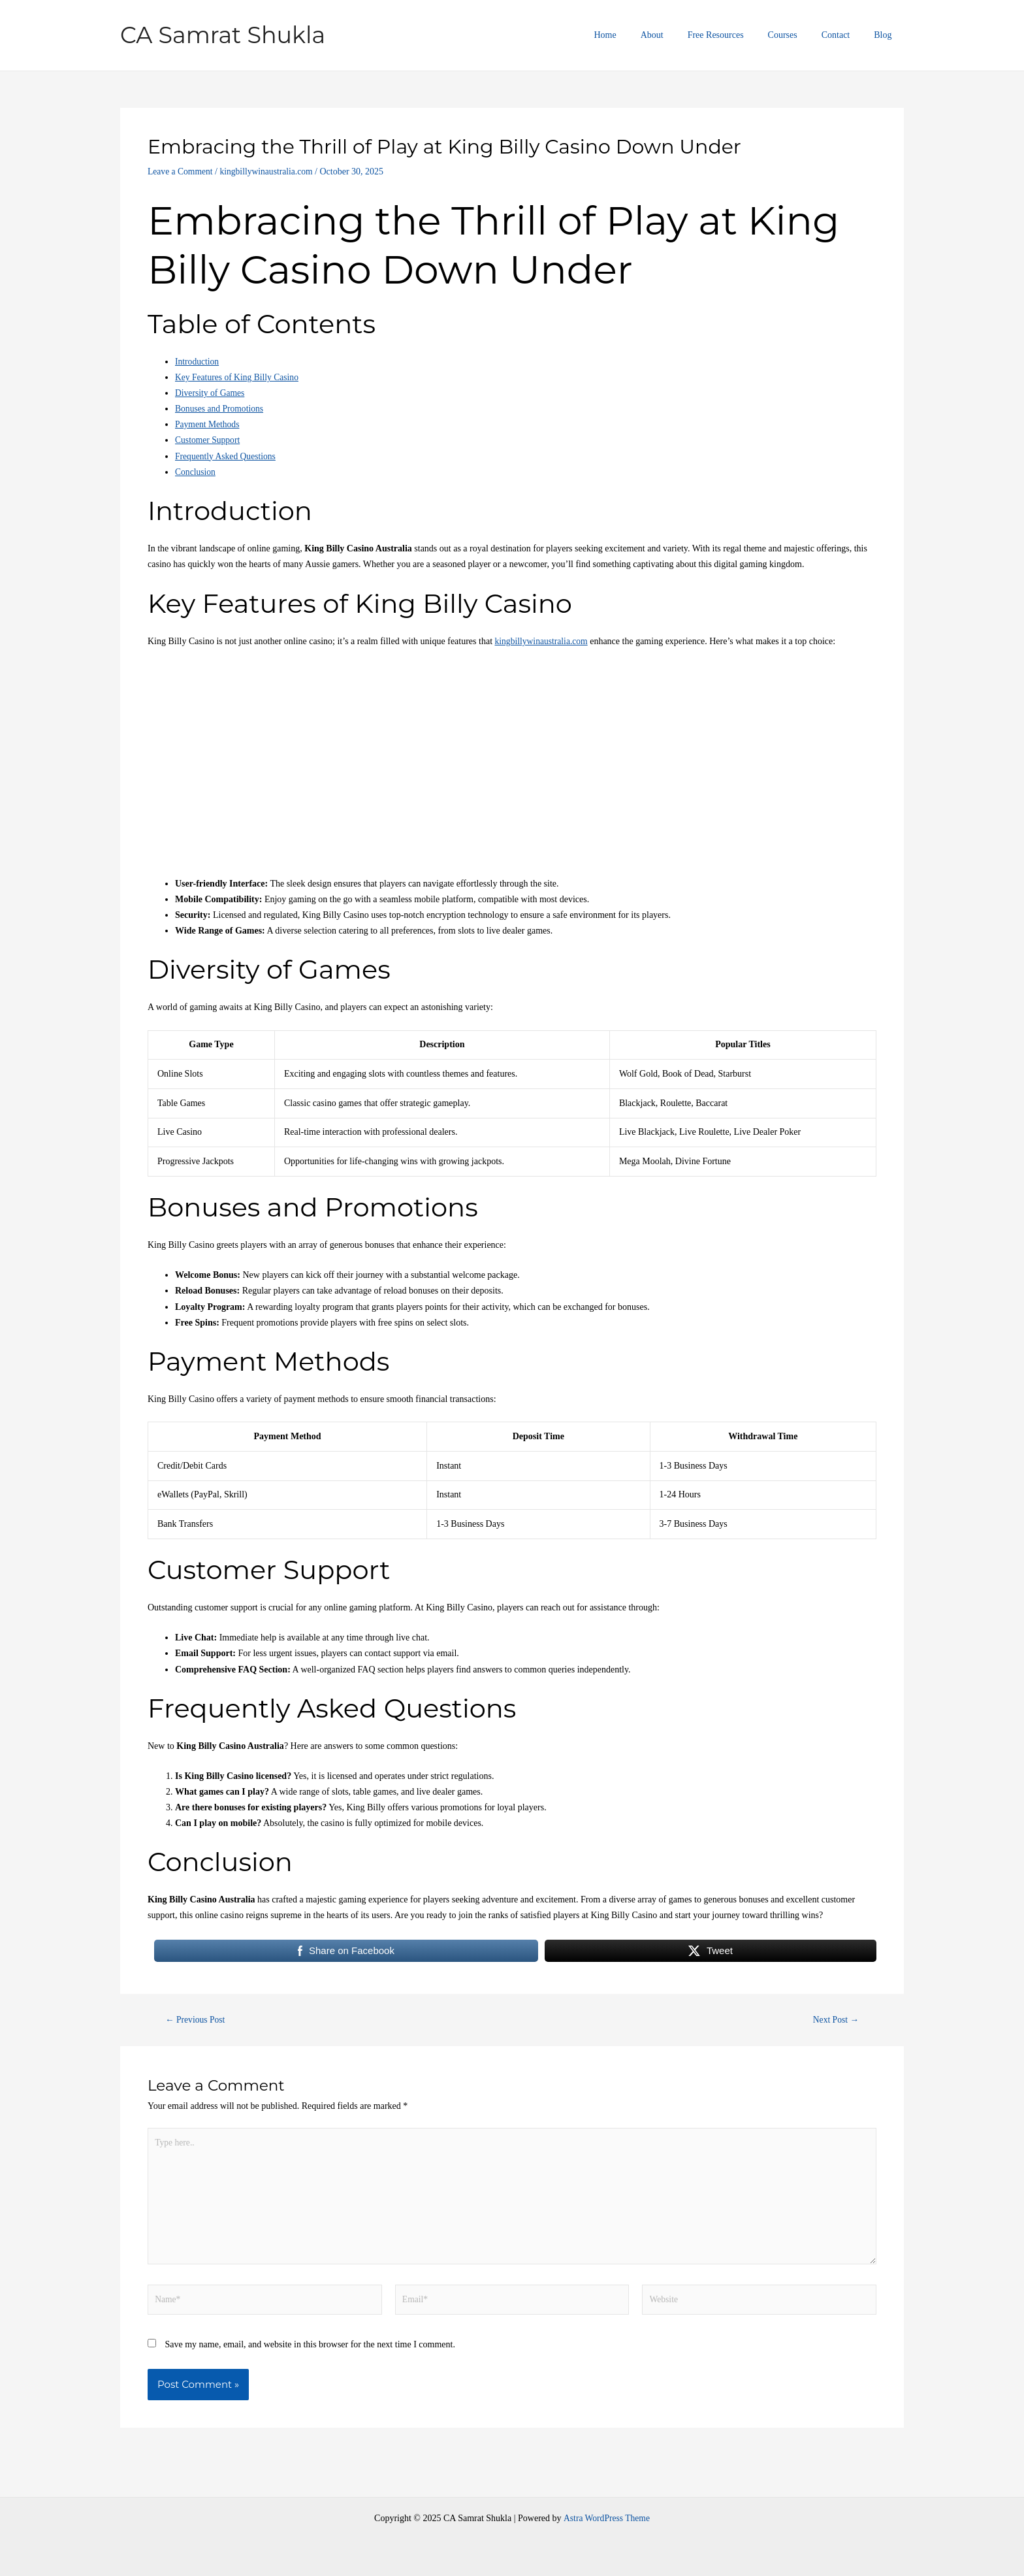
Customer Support (208, 440)
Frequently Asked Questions (227, 456)
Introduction (197, 362)
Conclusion (196, 472)
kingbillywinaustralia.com (270, 171)
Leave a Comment (181, 171)
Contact (844, 35)
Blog (886, 35)
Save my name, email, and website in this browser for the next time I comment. (310, 2350)
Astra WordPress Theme (606, 2518)
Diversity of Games (211, 393)
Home (637, 35)
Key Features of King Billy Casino (238, 377)
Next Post (834, 2020)
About (678, 35)
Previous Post (196, 2020)
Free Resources (736, 35)
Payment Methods (208, 424)
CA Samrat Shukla (222, 35)
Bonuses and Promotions (220, 409)
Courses (797, 35)
